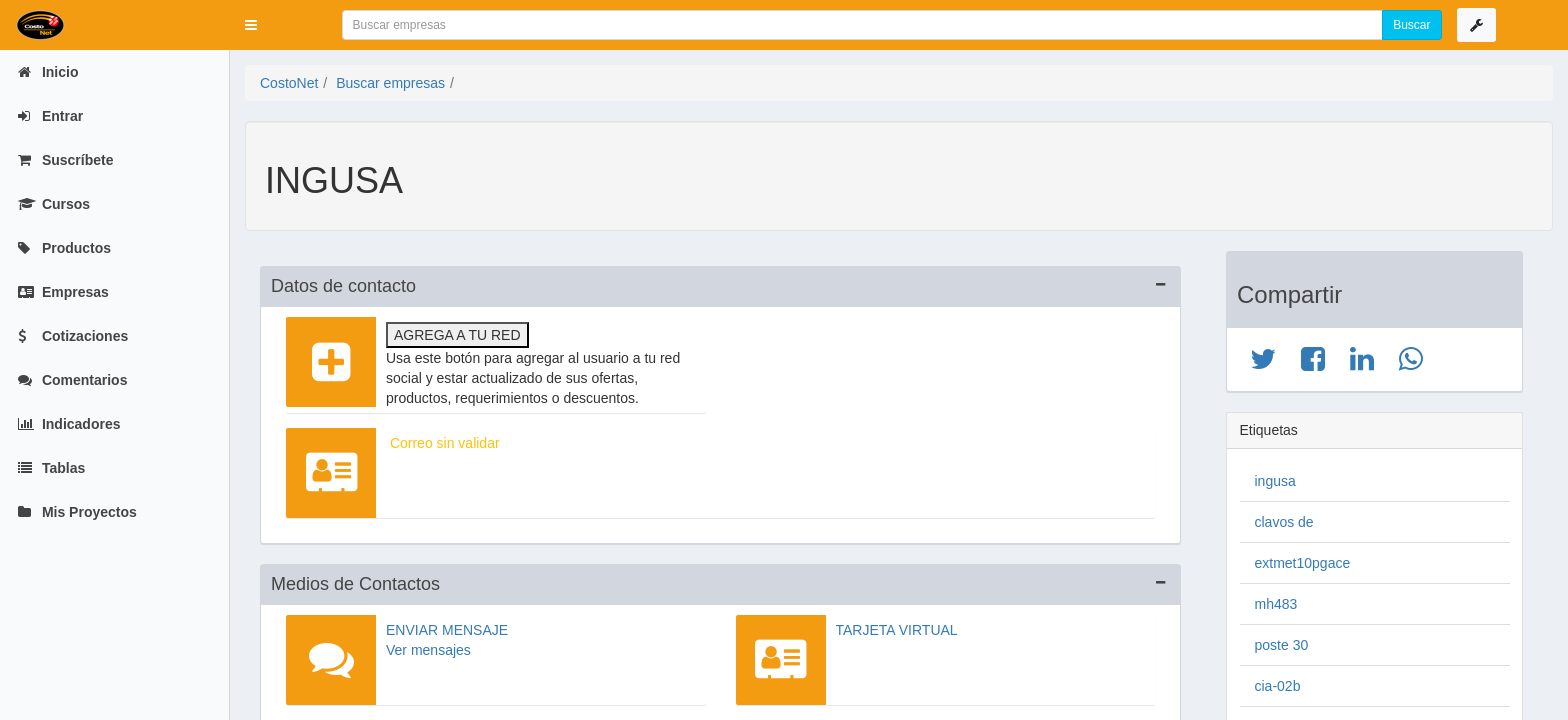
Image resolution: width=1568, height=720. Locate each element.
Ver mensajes (428, 650)
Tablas (51, 468)
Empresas (63, 292)
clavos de (1284, 522)
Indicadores (69, 424)
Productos (64, 248)
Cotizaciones (73, 336)
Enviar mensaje (447, 630)
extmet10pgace (1303, 563)
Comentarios (72, 380)
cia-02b (1278, 686)
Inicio (48, 72)
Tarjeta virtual (897, 630)
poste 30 (1282, 645)
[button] (251, 25)
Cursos (54, 204)
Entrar (50, 116)
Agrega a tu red (457, 335)
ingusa (1275, 481)
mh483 (1276, 604)
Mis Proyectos (77, 512)
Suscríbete (65, 160)
